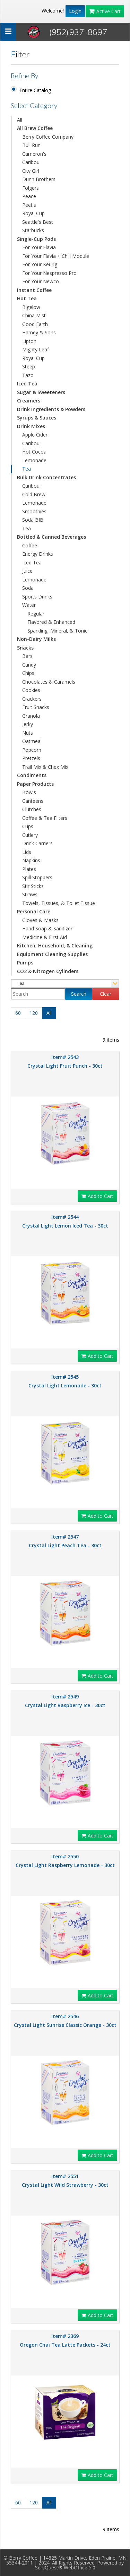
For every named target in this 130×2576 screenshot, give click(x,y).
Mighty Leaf (35, 349)
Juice (27, 571)
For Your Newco (40, 281)
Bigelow (31, 307)
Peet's (29, 205)
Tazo (28, 375)
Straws (29, 894)
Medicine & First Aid (44, 937)
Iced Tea (32, 562)
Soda (28, 588)
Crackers (32, 698)
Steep (28, 366)
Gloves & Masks (40, 920)
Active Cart (105, 11)
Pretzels (31, 758)
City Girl (30, 171)
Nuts (27, 732)
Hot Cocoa (34, 451)
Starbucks (33, 230)
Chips (28, 673)
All (19, 119)
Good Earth (35, 324)
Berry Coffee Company (47, 136)
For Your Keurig (39, 264)
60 (18, 1013)
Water (29, 605)
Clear (105, 994)
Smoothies (34, 511)
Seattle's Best (37, 222)
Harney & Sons (39, 332)
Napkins (31, 860)
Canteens (32, 801)
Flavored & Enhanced (51, 622)
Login (75, 11)
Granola (31, 715)
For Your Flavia (39, 247)
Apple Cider (34, 434)
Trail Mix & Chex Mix (45, 767)
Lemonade (34, 460)
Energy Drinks (37, 554)
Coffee (29, 545)
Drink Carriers (37, 843)
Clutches (31, 809)
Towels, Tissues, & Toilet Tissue (58, 903)
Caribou (31, 162)
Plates (29, 869)
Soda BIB (32, 519)
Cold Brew (33, 494)
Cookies (31, 690)
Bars (27, 656)
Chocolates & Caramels (48, 681)
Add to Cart (97, 1196)
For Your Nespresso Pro (49, 273)
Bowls (29, 792)
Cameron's (34, 153)
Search (78, 994)
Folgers (30, 188)
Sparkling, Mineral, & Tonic (57, 630)
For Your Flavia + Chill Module (55, 256)
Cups (27, 826)
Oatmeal (32, 741)
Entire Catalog (35, 90)
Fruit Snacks (35, 707)
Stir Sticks (33, 886)
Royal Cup (33, 213)
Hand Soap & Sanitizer (47, 928)
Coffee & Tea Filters (44, 818)
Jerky (27, 724)
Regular (35, 613)
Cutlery (30, 835)
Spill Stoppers (37, 877)
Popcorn (31, 750)
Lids (26, 852)
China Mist (34, 315)
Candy (29, 664)
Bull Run (31, 145)
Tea (26, 468)
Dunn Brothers (38, 179)
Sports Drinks (37, 596)
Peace (29, 196)
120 (33, 1013)
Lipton (29, 341)
